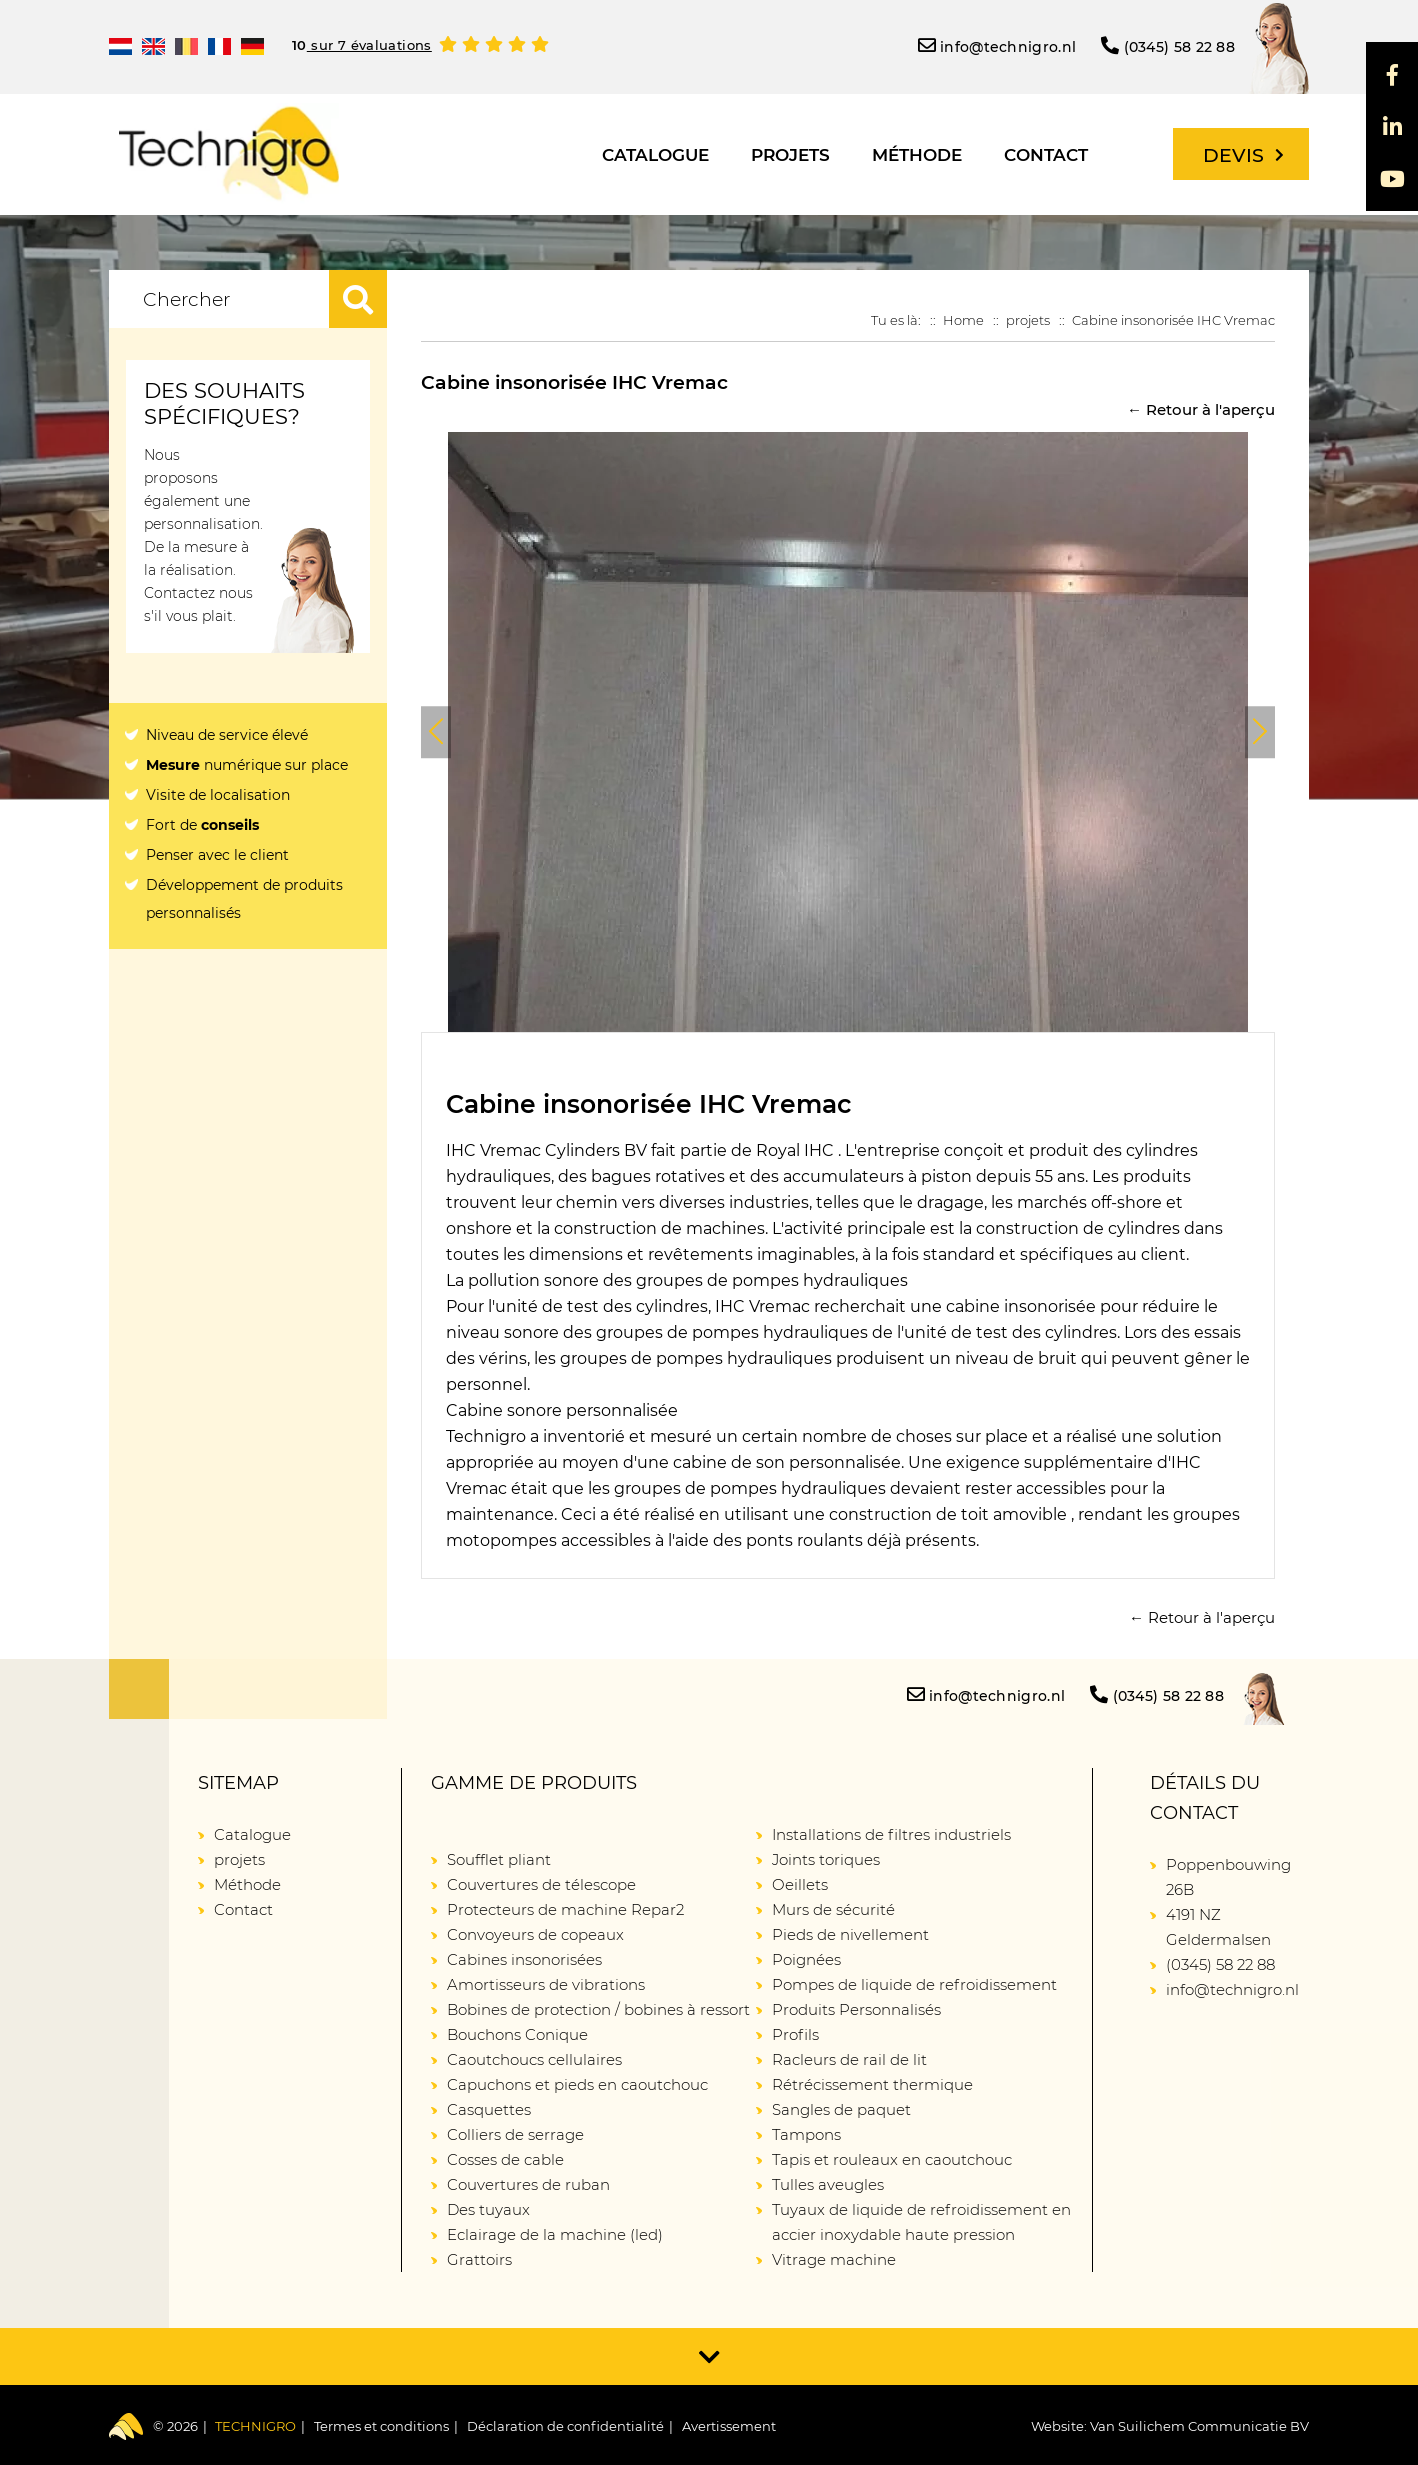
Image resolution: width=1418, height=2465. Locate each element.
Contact (1046, 155)
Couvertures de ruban (528, 2184)
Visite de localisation (218, 795)
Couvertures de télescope (541, 1884)
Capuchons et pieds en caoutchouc (577, 2084)
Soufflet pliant (499, 1859)
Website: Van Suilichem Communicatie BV (1170, 2426)
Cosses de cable (505, 2159)
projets (790, 155)
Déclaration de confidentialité (565, 2426)
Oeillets (800, 1884)
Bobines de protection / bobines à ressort (598, 2009)
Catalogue (655, 155)
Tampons (806, 2134)
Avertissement (729, 2426)
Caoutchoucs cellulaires (534, 2059)
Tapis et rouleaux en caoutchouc (892, 2159)
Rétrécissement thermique (872, 2084)
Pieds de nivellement (850, 1934)
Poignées (806, 1959)
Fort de (202, 825)
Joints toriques (826, 1859)
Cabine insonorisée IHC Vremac (1173, 320)
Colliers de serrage (515, 2134)
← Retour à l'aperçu (1201, 409)
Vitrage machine (834, 2259)
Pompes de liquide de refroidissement (914, 1984)
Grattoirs (479, 2259)
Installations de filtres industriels (891, 1834)
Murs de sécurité (833, 1909)
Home (963, 320)
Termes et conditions (381, 2426)
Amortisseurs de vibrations (546, 1984)
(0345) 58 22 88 (1168, 45)
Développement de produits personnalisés (244, 899)
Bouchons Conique (517, 2034)
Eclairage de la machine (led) (555, 2234)
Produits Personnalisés (856, 2009)
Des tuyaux (488, 2209)
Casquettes (489, 2109)
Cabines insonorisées (524, 1959)
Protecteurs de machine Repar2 (565, 1909)
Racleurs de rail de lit (849, 2059)
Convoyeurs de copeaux (535, 1934)
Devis (1243, 155)
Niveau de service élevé (227, 735)
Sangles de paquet (841, 2109)
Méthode (917, 155)
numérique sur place (247, 765)
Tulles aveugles (828, 2184)
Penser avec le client (217, 855)
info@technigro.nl (997, 45)
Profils (795, 2034)
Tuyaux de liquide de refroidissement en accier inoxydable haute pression (921, 2222)
